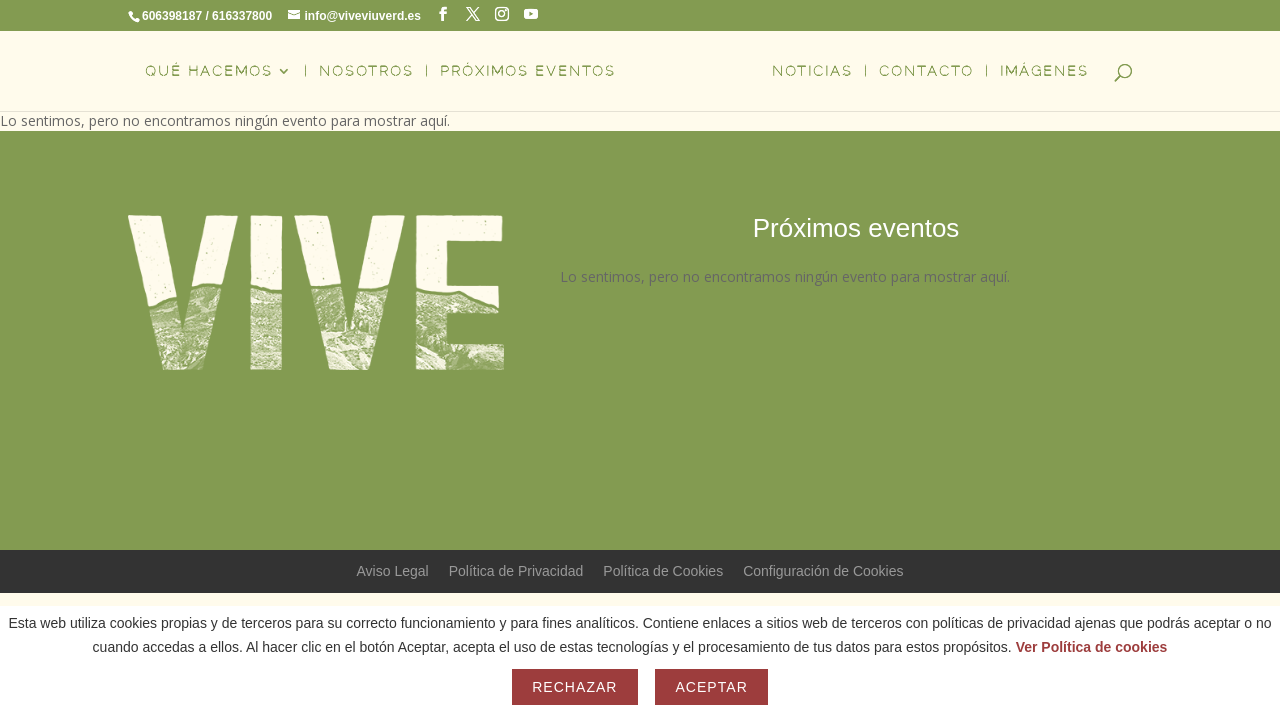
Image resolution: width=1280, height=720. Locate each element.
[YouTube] (531, 14)
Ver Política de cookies (1092, 647)
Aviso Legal (393, 571)
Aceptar (711, 687)
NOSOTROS (366, 71)
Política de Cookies (663, 571)
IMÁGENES (1044, 71)
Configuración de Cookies (823, 571)
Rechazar (574, 687)
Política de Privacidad (516, 571)
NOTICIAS (812, 71)
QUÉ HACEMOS (209, 71)
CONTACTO (926, 71)
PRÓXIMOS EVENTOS (528, 71)
